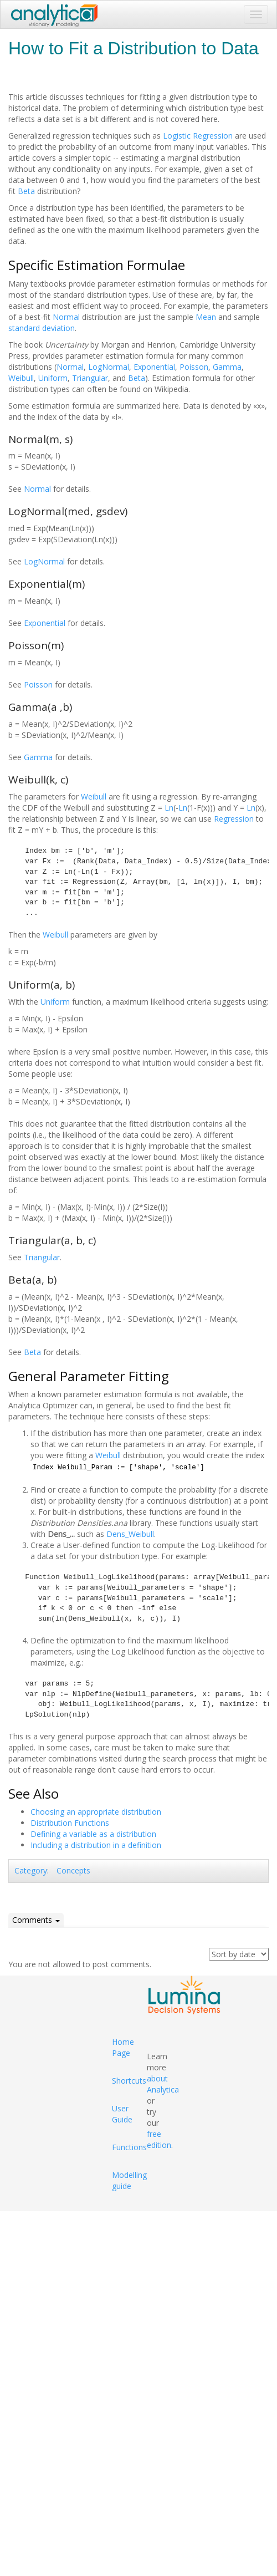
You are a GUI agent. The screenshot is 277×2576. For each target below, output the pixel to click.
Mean (206, 317)
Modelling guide (129, 2180)
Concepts (73, 1870)
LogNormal (108, 367)
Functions (129, 2147)
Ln (169, 807)
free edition (159, 2139)
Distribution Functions (69, 1823)
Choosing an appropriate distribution (95, 1811)
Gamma (227, 367)
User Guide (122, 2114)
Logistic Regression (198, 135)
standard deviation (41, 328)
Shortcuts (129, 2080)
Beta (26, 191)
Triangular (90, 378)
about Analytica (163, 2084)
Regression (234, 818)
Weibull (21, 378)
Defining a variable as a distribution (93, 1834)
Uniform (53, 378)
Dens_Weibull (130, 1534)
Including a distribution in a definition (95, 1845)
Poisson (193, 367)
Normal (66, 317)
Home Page (123, 2047)
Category (30, 1870)
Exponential (154, 367)
